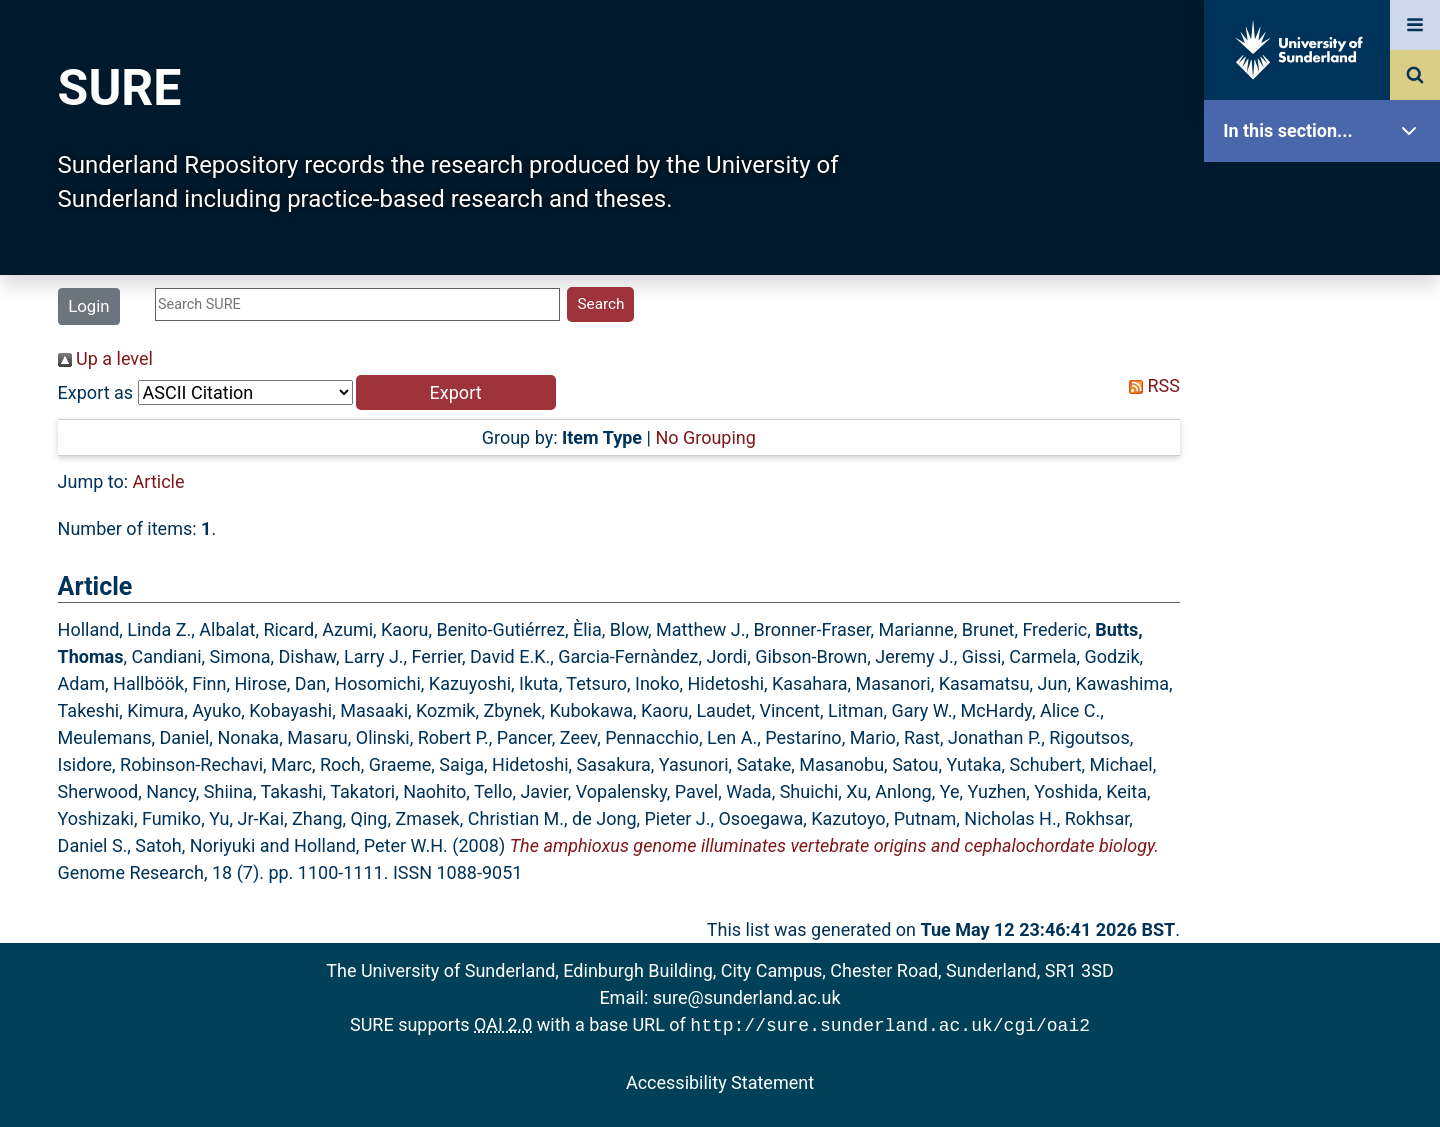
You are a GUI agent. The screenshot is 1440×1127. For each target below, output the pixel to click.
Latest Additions (1327, 510)
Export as (96, 392)
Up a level (105, 358)
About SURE (1327, 320)
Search (1327, 447)
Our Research (1327, 257)
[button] (456, 392)
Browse (1327, 384)
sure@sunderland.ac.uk (747, 997)
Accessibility (1327, 764)
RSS (1150, 385)
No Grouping (705, 437)
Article (159, 481)
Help (1327, 701)
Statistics (1327, 574)
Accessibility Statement (720, 1080)
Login (88, 306)
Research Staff (1327, 637)
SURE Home (1327, 194)
